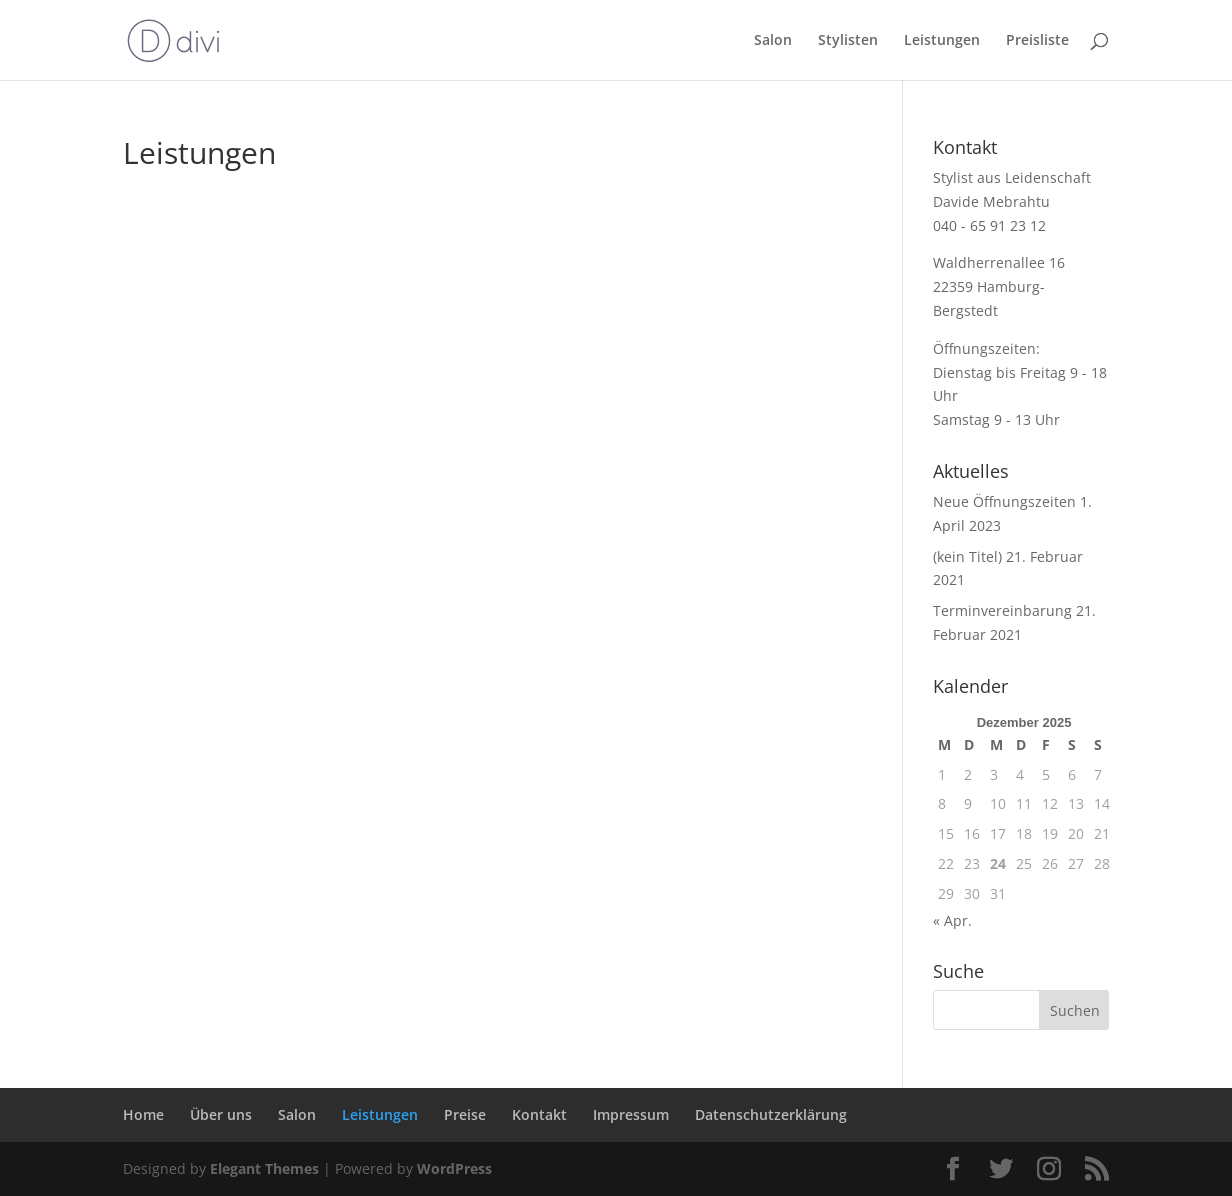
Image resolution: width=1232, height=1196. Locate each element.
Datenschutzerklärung (771, 1114)
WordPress (454, 1168)
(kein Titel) (967, 556)
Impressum (631, 1114)
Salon (773, 41)
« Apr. (952, 920)
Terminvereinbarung (1002, 610)
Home (143, 1114)
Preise (465, 1114)
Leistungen (942, 41)
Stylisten (848, 41)
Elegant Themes (264, 1168)
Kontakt (539, 1114)
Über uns (221, 1114)
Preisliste (1037, 41)
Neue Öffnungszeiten (1004, 501)
